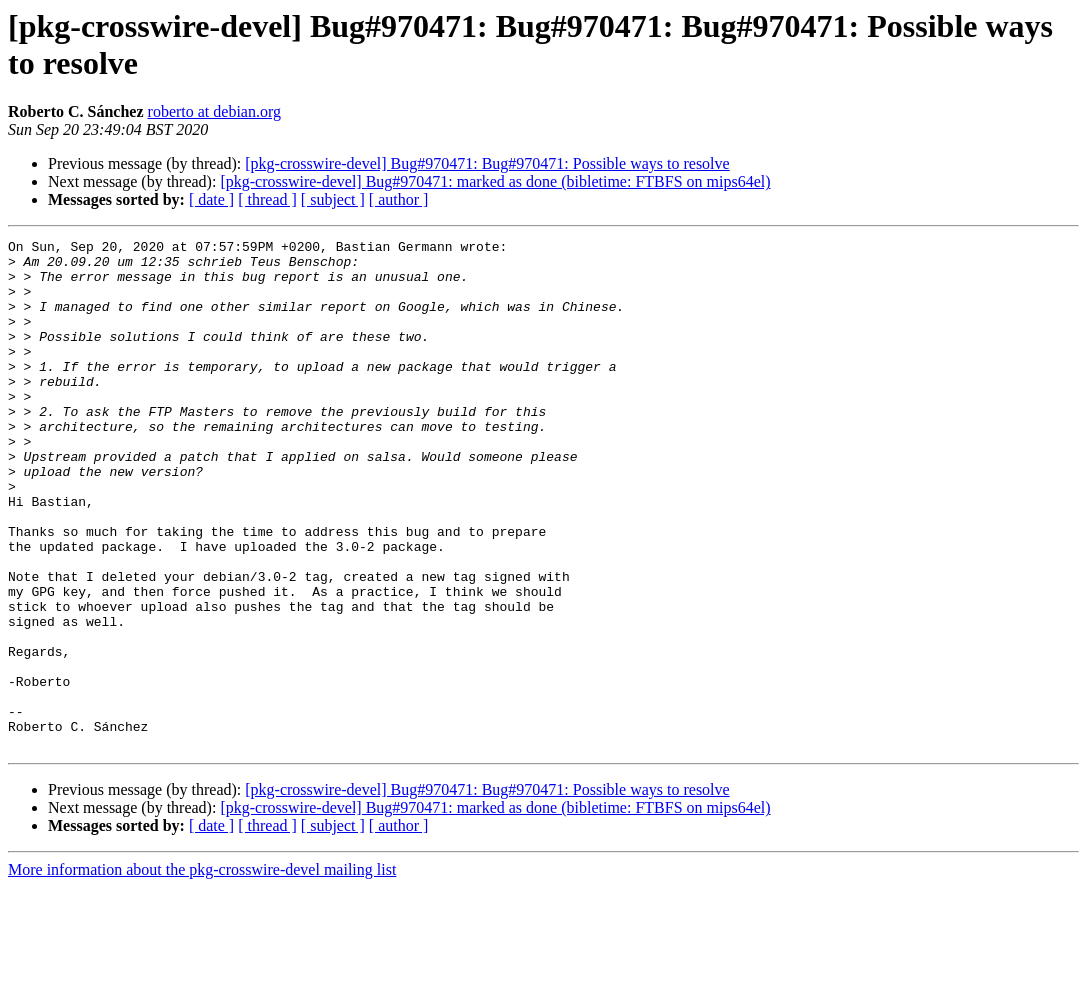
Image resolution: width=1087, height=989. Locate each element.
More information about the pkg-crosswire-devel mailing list (202, 971)
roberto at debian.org (214, 111)
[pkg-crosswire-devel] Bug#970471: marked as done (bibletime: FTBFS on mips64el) (495, 181)
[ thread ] (267, 199)
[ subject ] (333, 199)
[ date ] (211, 199)
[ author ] (399, 199)
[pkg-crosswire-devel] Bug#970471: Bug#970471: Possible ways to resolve (487, 163)
